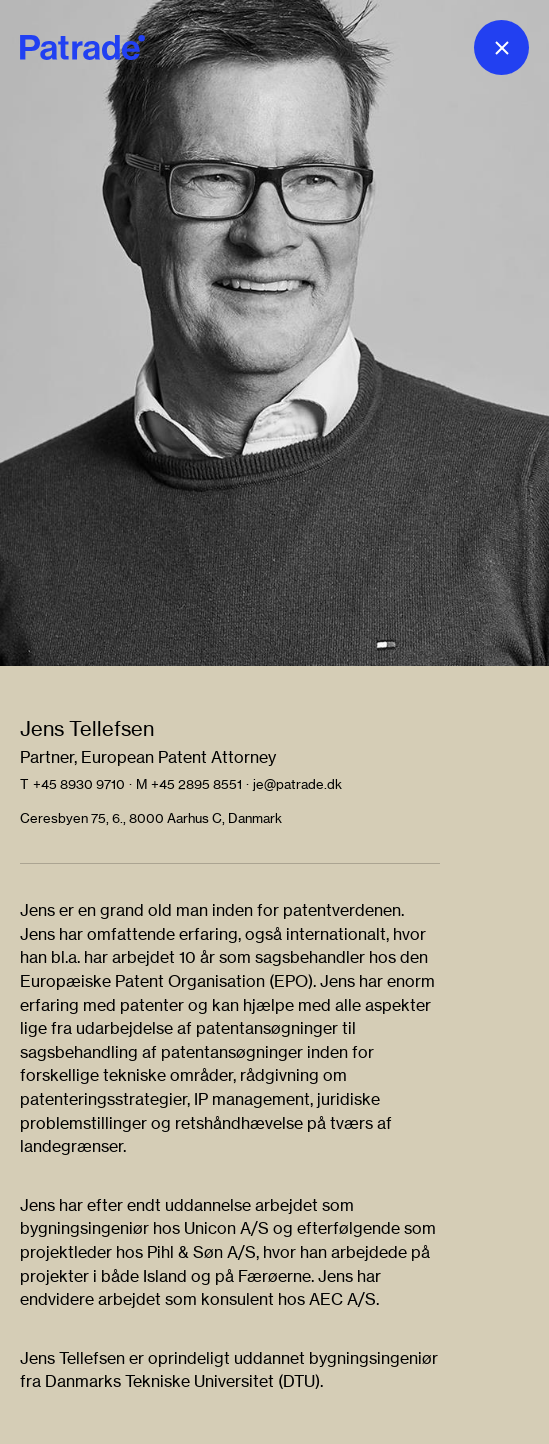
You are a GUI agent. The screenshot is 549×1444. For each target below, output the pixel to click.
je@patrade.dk (297, 784)
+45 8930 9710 (79, 784)
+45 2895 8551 (196, 784)
